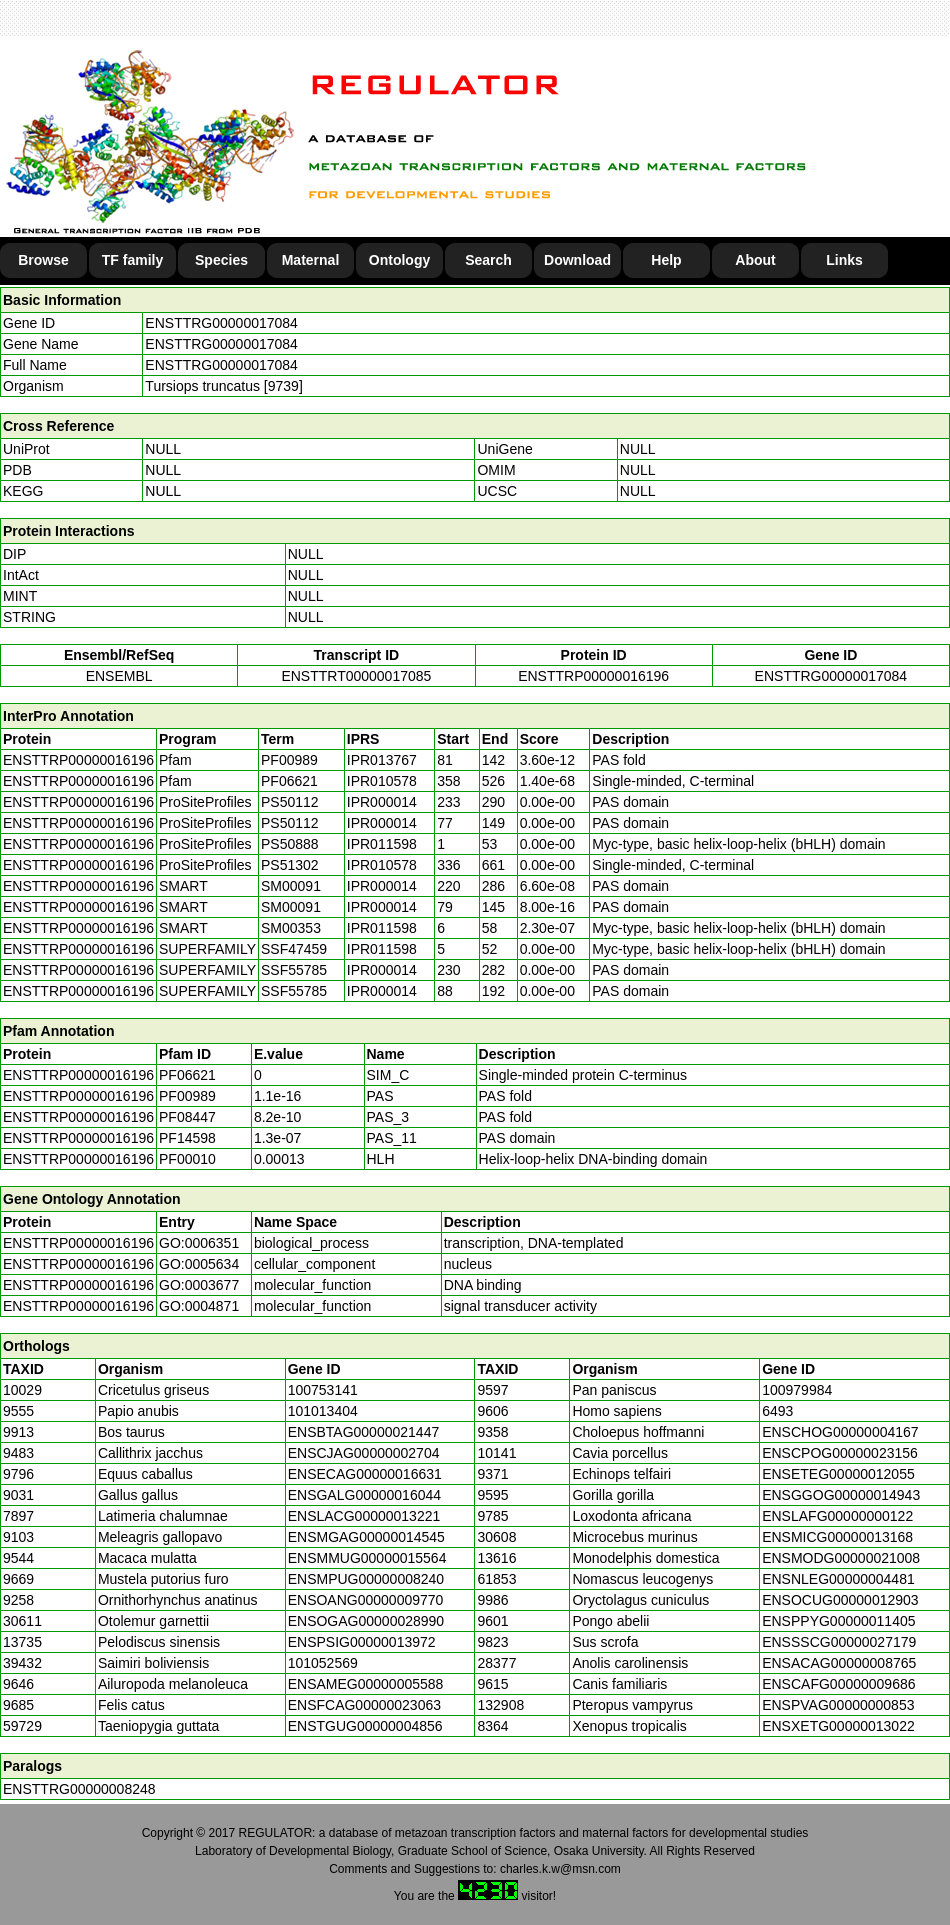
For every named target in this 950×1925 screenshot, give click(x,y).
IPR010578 (382, 781)
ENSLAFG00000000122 (837, 1516)
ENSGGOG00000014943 (841, 1495)
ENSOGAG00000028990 (366, 1621)
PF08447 (187, 1117)
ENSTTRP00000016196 (593, 676)
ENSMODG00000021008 (841, 1558)
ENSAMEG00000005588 (366, 1684)
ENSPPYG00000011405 (838, 1621)
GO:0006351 (199, 1243)
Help (666, 260)
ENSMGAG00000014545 (366, 1537)
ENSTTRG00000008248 (79, 1789)
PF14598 (187, 1138)
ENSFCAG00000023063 (364, 1705)
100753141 (323, 1390)
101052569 (323, 1663)
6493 (777, 1411)
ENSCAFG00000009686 (838, 1684)
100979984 (797, 1390)
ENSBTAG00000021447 (364, 1432)
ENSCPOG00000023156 (840, 1453)
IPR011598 (382, 844)
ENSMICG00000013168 (837, 1537)
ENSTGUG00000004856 (365, 1726)
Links (844, 260)
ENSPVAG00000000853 (838, 1705)
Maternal (311, 260)
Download (577, 260)
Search (488, 260)
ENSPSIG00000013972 (362, 1642)
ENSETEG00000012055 (838, 1474)
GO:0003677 (199, 1285)
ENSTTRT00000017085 (356, 676)
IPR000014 (382, 802)
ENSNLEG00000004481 (838, 1579)
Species (221, 260)
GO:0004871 (199, 1306)
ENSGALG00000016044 (364, 1495)
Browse (43, 260)
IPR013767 (382, 760)
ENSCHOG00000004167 (840, 1432)
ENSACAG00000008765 (839, 1663)
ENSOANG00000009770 (366, 1600)
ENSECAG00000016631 (365, 1474)
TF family (132, 260)
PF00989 (187, 1096)
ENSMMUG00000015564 (367, 1558)
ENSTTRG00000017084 (221, 323)
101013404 (323, 1411)
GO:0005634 (199, 1264)
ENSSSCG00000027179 (839, 1642)
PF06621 (187, 1075)
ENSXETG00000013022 (838, 1726)
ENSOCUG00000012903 (840, 1600)
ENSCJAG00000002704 (364, 1453)
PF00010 (187, 1159)
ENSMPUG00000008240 (366, 1579)
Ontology (399, 260)
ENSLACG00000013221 (364, 1516)
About (755, 260)
